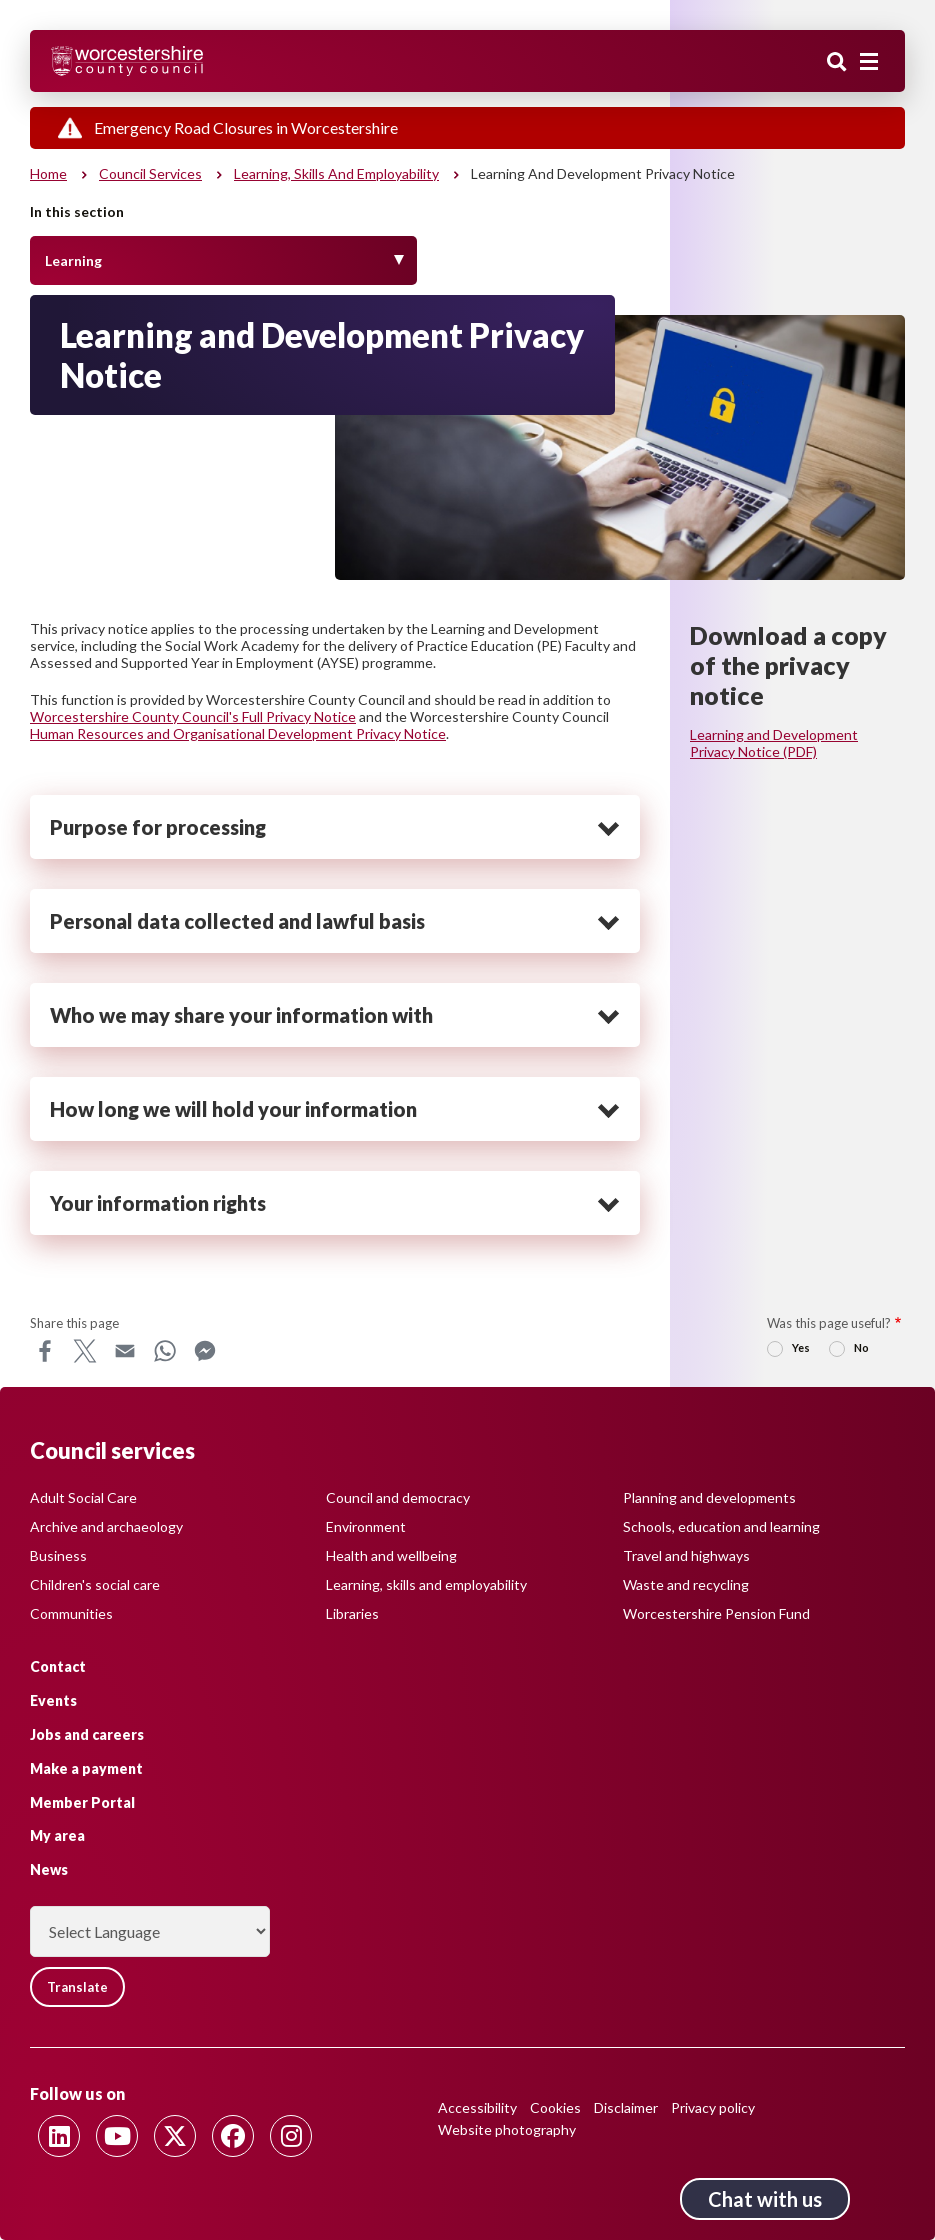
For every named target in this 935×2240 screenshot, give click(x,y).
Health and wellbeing (391, 1555)
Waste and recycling (686, 1584)
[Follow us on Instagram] (291, 2136)
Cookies (555, 2107)
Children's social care (95, 1584)
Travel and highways (686, 1555)
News (49, 1869)
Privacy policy (713, 2107)
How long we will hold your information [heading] (233, 1109)
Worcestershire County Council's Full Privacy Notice (193, 716)
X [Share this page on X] (85, 1351)
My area (57, 1835)
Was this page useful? (829, 1323)
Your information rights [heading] (158, 1203)
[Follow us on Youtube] (117, 2136)
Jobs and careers (87, 1734)
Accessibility (477, 2107)
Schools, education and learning (721, 1526)
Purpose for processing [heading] (158, 827)
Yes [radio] (801, 1347)
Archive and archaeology (106, 1526)
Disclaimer (626, 2107)
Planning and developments (709, 1497)
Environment (366, 1526)
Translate (77, 1987)
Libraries (352, 1613)
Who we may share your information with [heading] (241, 1015)
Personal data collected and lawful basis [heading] (237, 921)
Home (48, 173)
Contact (58, 1666)
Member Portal (82, 1802)
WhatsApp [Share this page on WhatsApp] (165, 1351)
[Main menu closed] (869, 62)
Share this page (74, 1323)
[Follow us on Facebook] (233, 2136)
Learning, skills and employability (336, 173)
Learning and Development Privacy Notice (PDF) (774, 743)
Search (837, 63)
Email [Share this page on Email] (125, 1351)
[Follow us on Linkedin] (59, 2136)
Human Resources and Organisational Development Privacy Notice (238, 733)
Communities (71, 1613)
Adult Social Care (83, 1497)
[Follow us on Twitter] (175, 2136)
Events (53, 1700)
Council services (150, 173)
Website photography (507, 2129)
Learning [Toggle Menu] (73, 260)
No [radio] (861, 1347)
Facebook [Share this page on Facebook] (45, 1351)
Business (58, 1555)
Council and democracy (398, 1497)
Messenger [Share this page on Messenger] (205, 1351)
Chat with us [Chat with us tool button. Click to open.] (765, 2199)
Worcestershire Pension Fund (716, 1613)
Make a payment (86, 1768)
